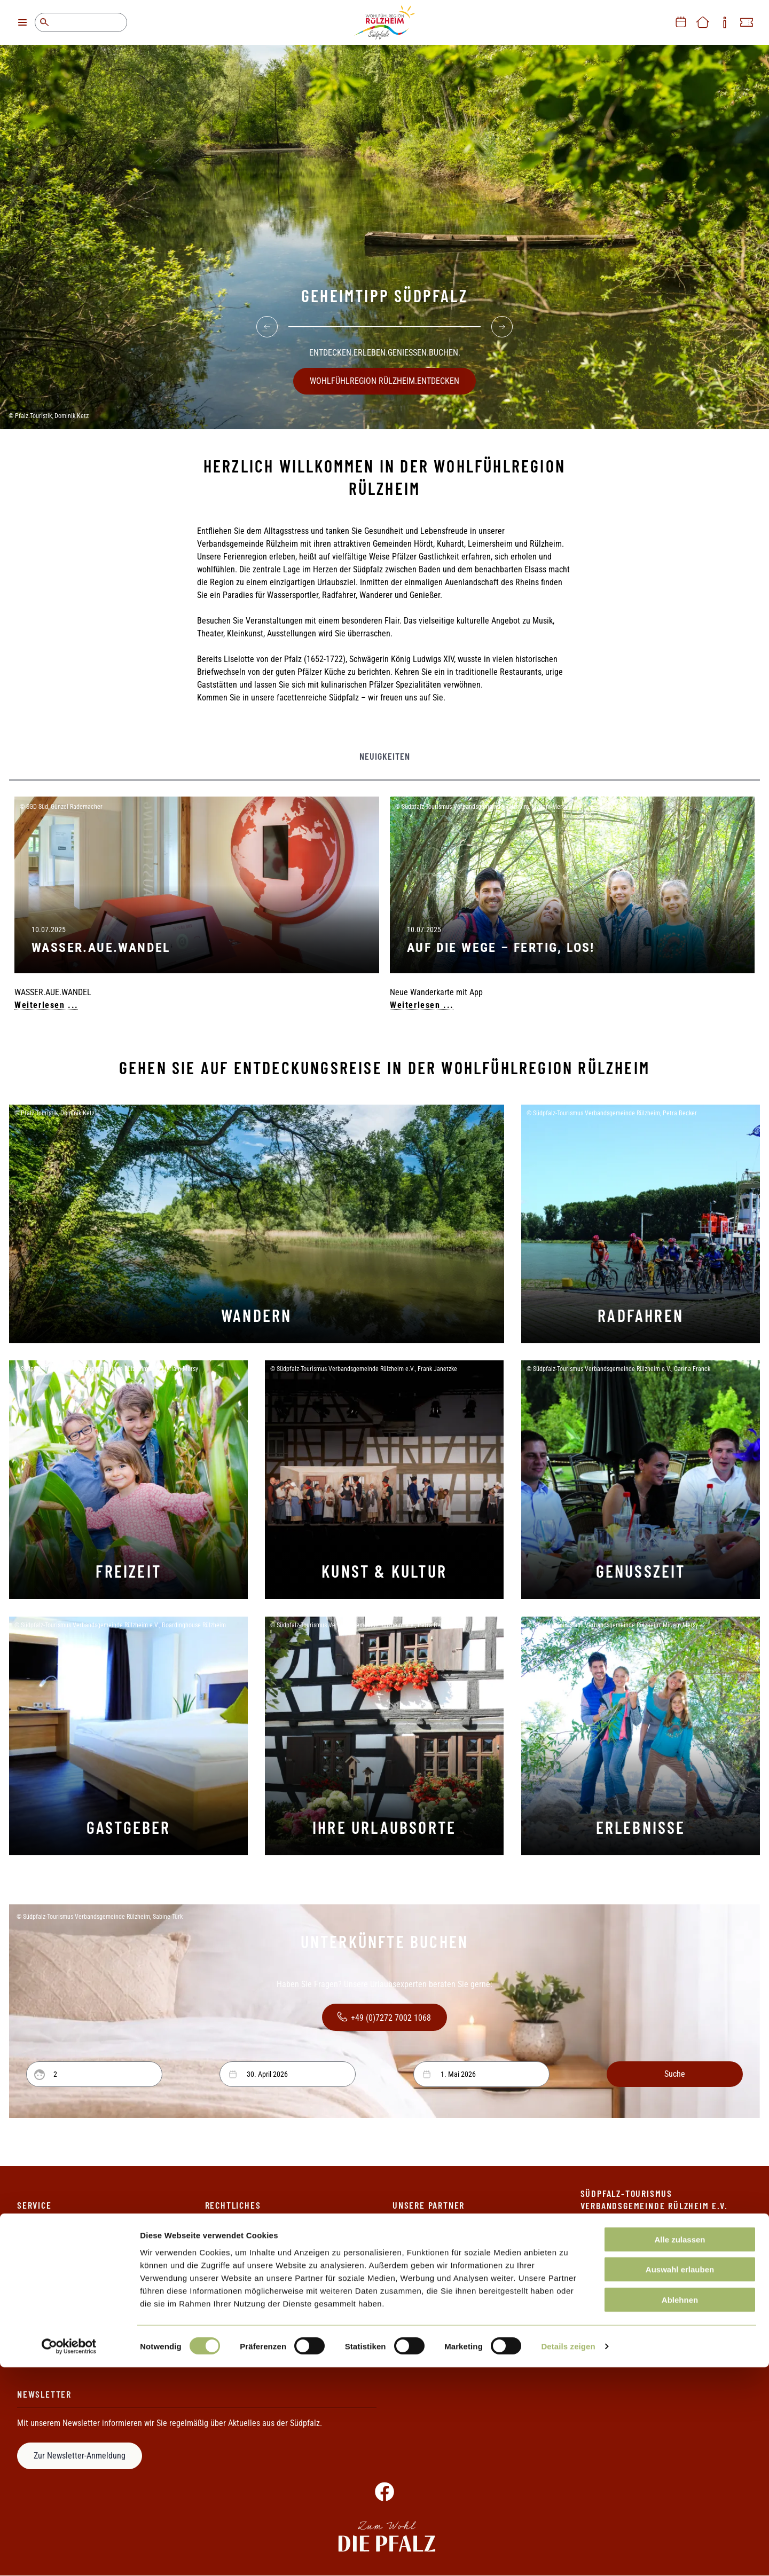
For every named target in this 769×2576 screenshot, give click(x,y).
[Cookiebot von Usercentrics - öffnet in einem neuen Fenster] (69, 2555)
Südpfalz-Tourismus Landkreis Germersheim (468, 2327)
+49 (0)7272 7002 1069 (659, 2286)
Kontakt (30, 2237)
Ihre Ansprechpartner (53, 2255)
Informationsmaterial (53, 2273)
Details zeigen (568, 2554)
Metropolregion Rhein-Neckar (443, 2273)
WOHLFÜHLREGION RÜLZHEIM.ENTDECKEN (384, 376)
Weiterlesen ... (46, 1005)
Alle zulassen (679, 2447)
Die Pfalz (408, 2237)
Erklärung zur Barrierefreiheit (255, 2273)
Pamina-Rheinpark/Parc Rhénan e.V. (455, 2291)
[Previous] (267, 322)
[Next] (502, 322)
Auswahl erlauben (680, 2478)
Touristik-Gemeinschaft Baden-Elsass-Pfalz (466, 2346)
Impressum (224, 2237)
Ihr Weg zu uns (42, 2291)
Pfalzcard (409, 2255)
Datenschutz (226, 2255)
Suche (44, 22)
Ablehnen (680, 2507)
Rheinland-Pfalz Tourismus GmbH (450, 2309)
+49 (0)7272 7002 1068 (382, 2017)
